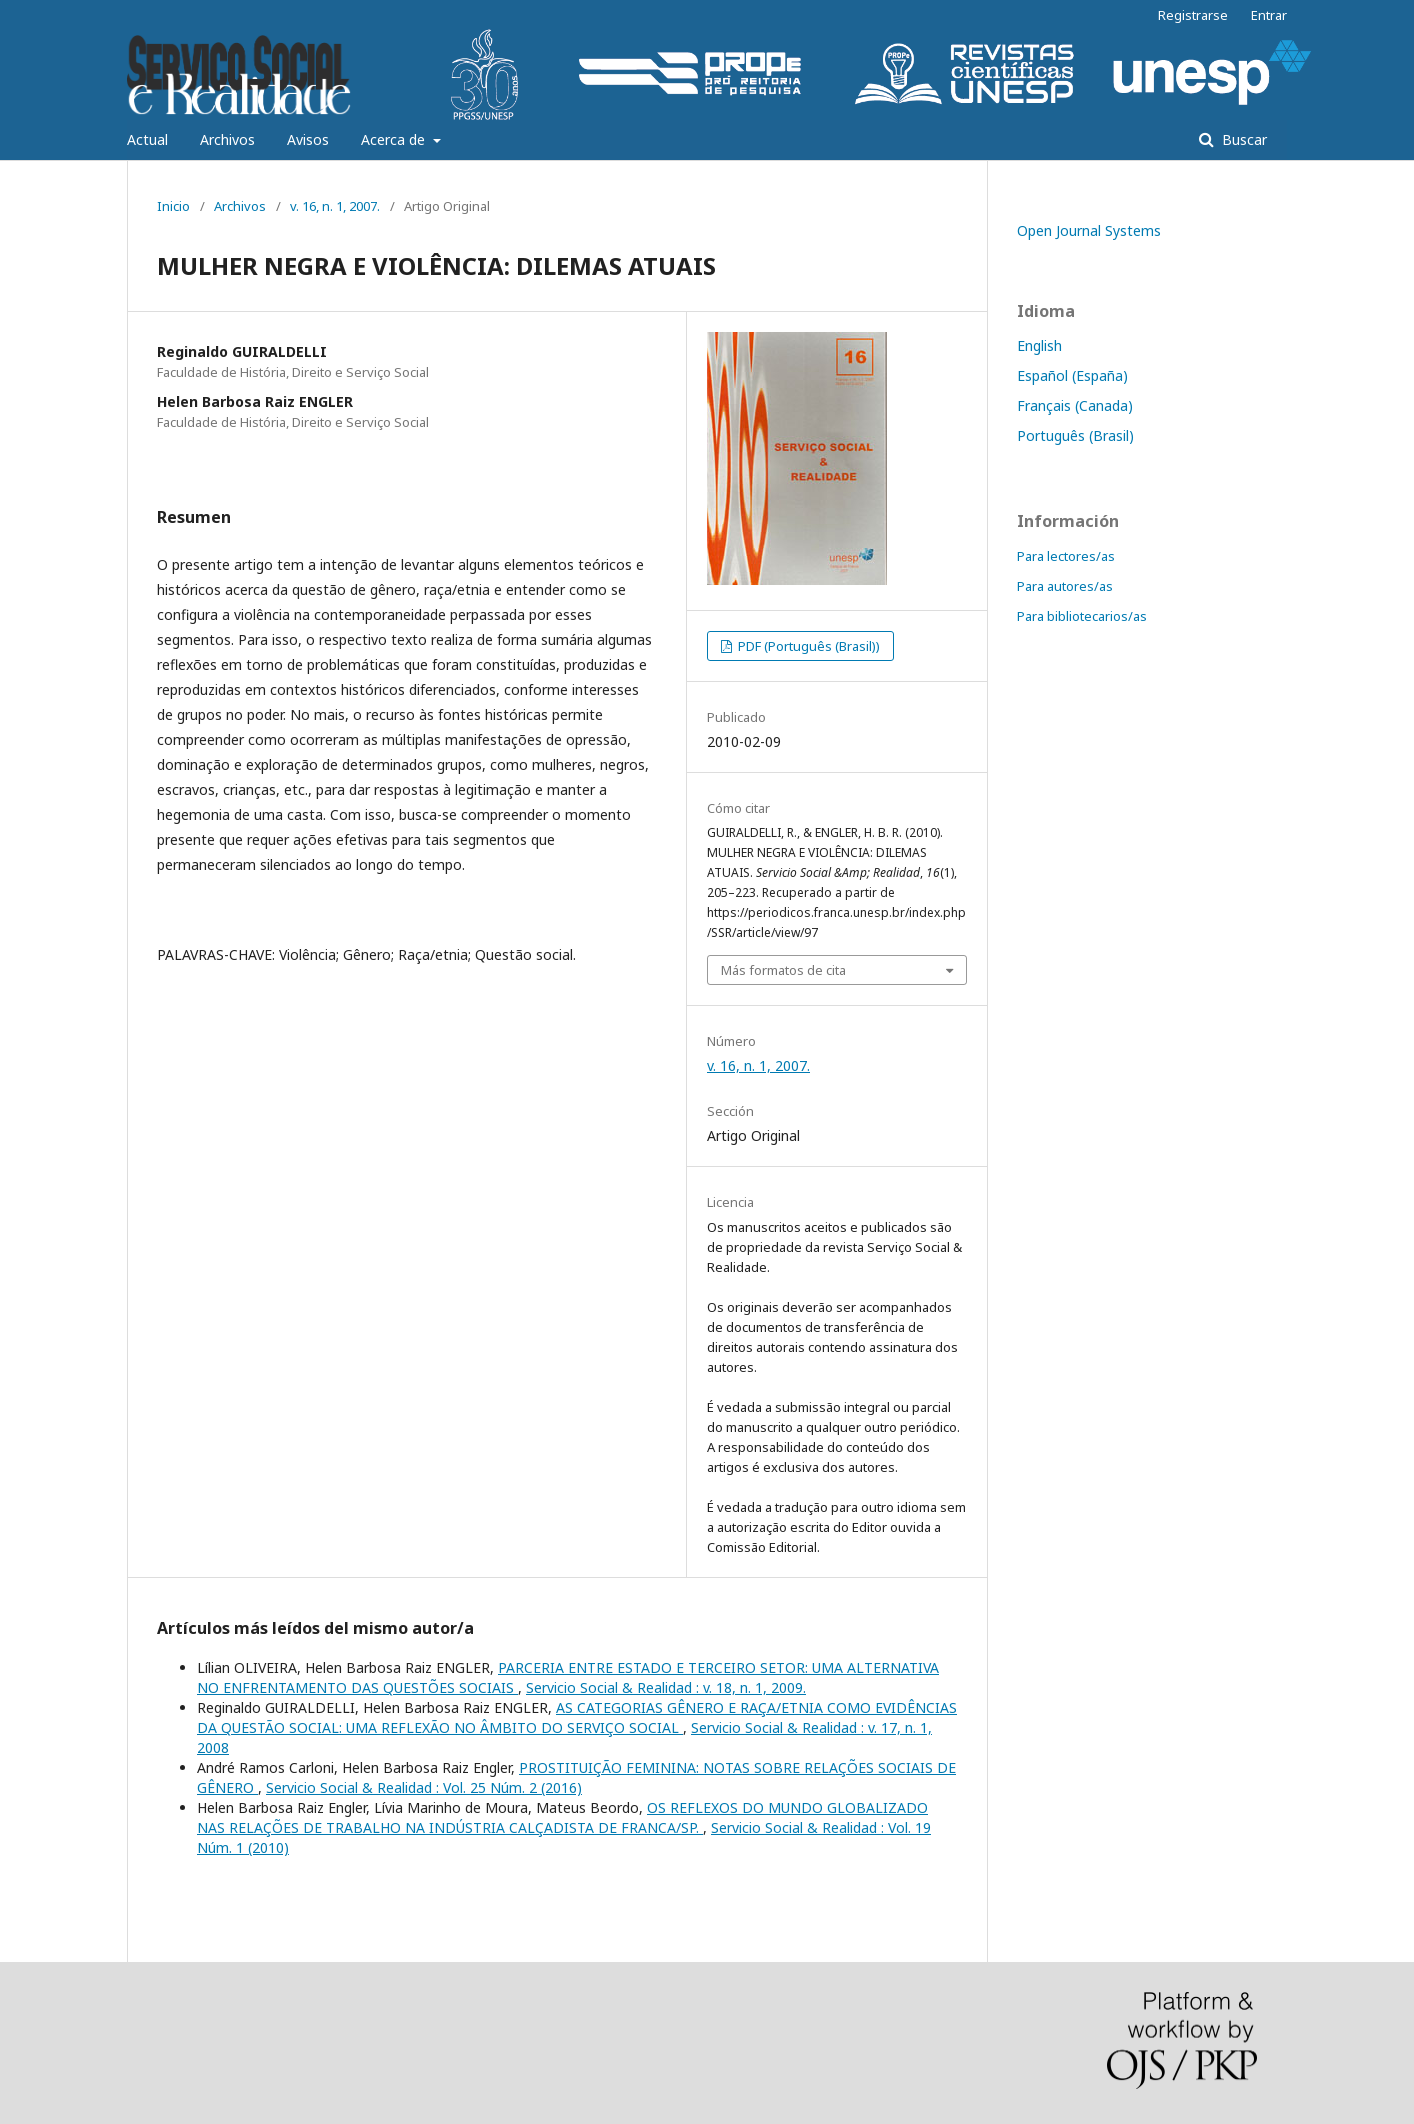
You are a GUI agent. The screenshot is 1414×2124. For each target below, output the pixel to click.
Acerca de (395, 139)
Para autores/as (1065, 586)
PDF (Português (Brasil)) (807, 646)
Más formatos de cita (783, 970)
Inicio (173, 206)
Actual (147, 139)
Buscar (1242, 139)
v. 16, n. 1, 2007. (335, 206)
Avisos (308, 139)
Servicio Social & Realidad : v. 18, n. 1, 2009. (666, 1687)
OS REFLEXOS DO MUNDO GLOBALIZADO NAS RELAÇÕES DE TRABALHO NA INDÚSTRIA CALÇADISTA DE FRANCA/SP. (562, 1817)
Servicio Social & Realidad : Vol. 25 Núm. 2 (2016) (424, 1787)
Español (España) (1072, 375)
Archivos (227, 139)
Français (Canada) (1075, 405)
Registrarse (1193, 15)
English (1039, 345)
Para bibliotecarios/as (1082, 616)
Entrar (1269, 15)
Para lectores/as (1066, 556)
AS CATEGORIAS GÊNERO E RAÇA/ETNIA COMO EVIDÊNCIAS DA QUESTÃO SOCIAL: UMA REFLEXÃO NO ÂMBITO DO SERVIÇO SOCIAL (577, 1717)
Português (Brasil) (1075, 435)
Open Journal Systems (1089, 230)
